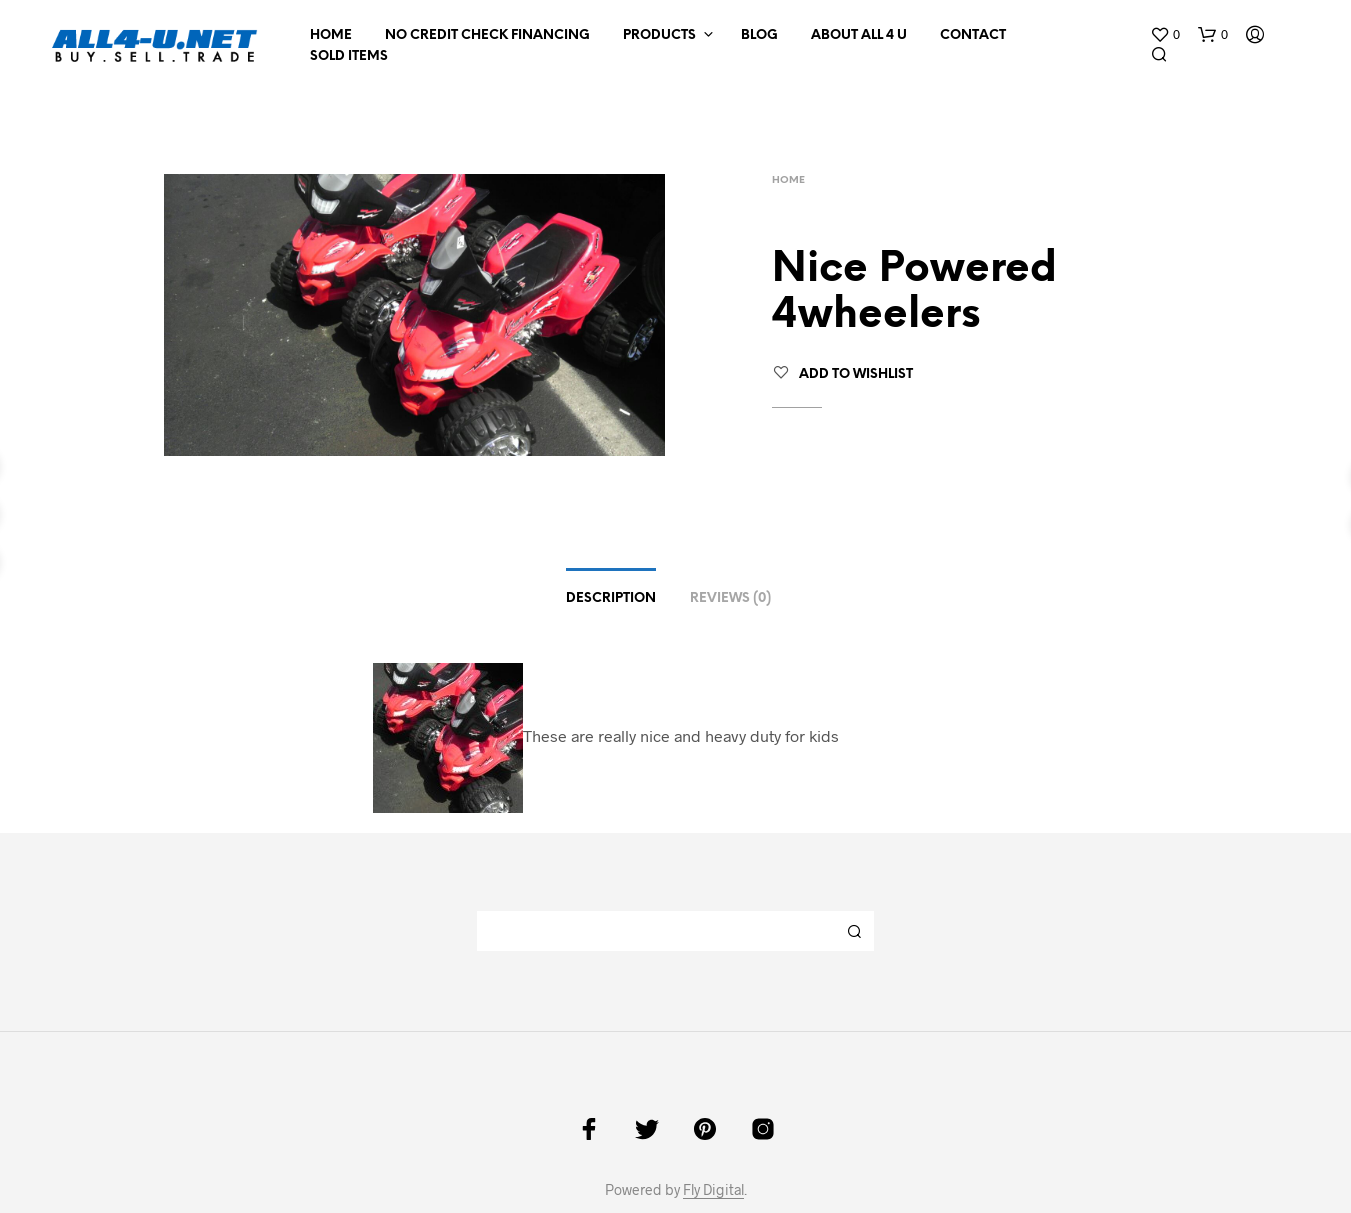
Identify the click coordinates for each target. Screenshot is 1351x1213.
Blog (759, 35)
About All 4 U (859, 35)
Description (611, 598)
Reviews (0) (730, 598)
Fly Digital (713, 1190)
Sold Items (349, 56)
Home (331, 35)
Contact (973, 35)
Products (659, 35)
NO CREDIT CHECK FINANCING (487, 35)
